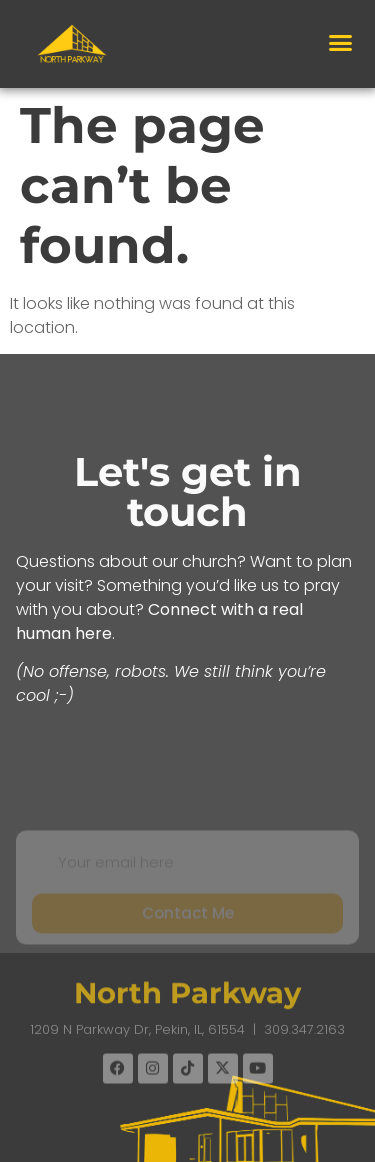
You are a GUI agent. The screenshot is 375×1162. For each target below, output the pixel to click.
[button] (341, 43)
